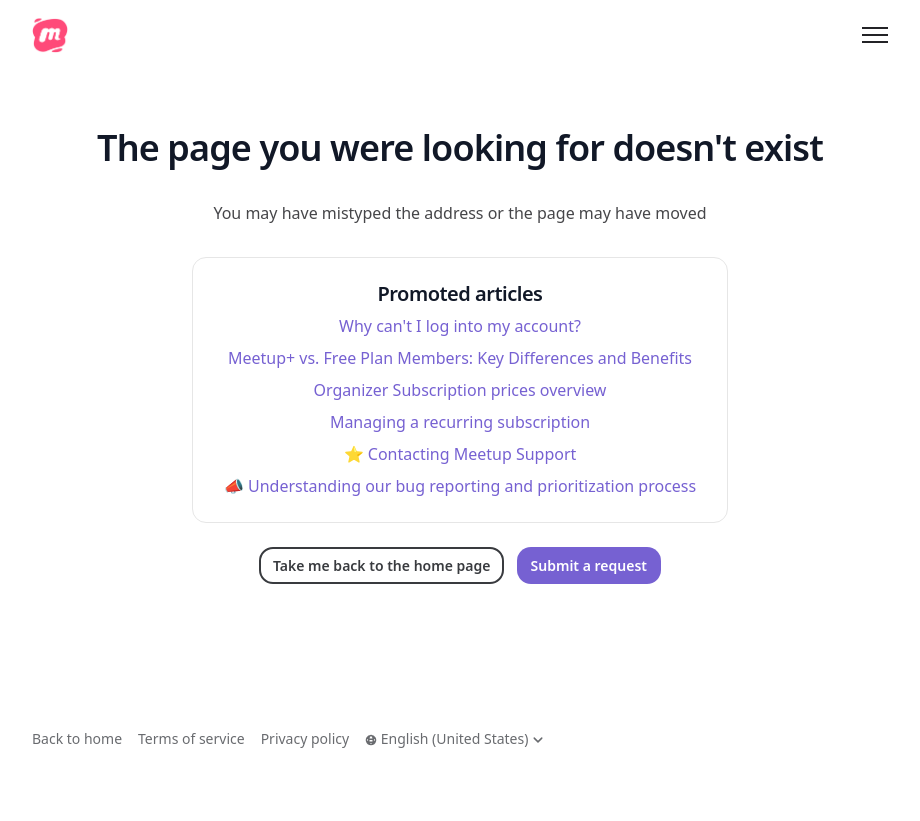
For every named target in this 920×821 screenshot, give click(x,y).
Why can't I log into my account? (460, 326)
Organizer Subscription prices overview (460, 390)
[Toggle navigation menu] (875, 35)
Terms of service (191, 738)
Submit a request (589, 565)
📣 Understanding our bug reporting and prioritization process (460, 486)
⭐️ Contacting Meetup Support (460, 454)
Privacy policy (305, 738)
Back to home (77, 738)
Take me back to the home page (381, 565)
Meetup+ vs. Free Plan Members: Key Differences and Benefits (460, 358)
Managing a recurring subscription (460, 422)
